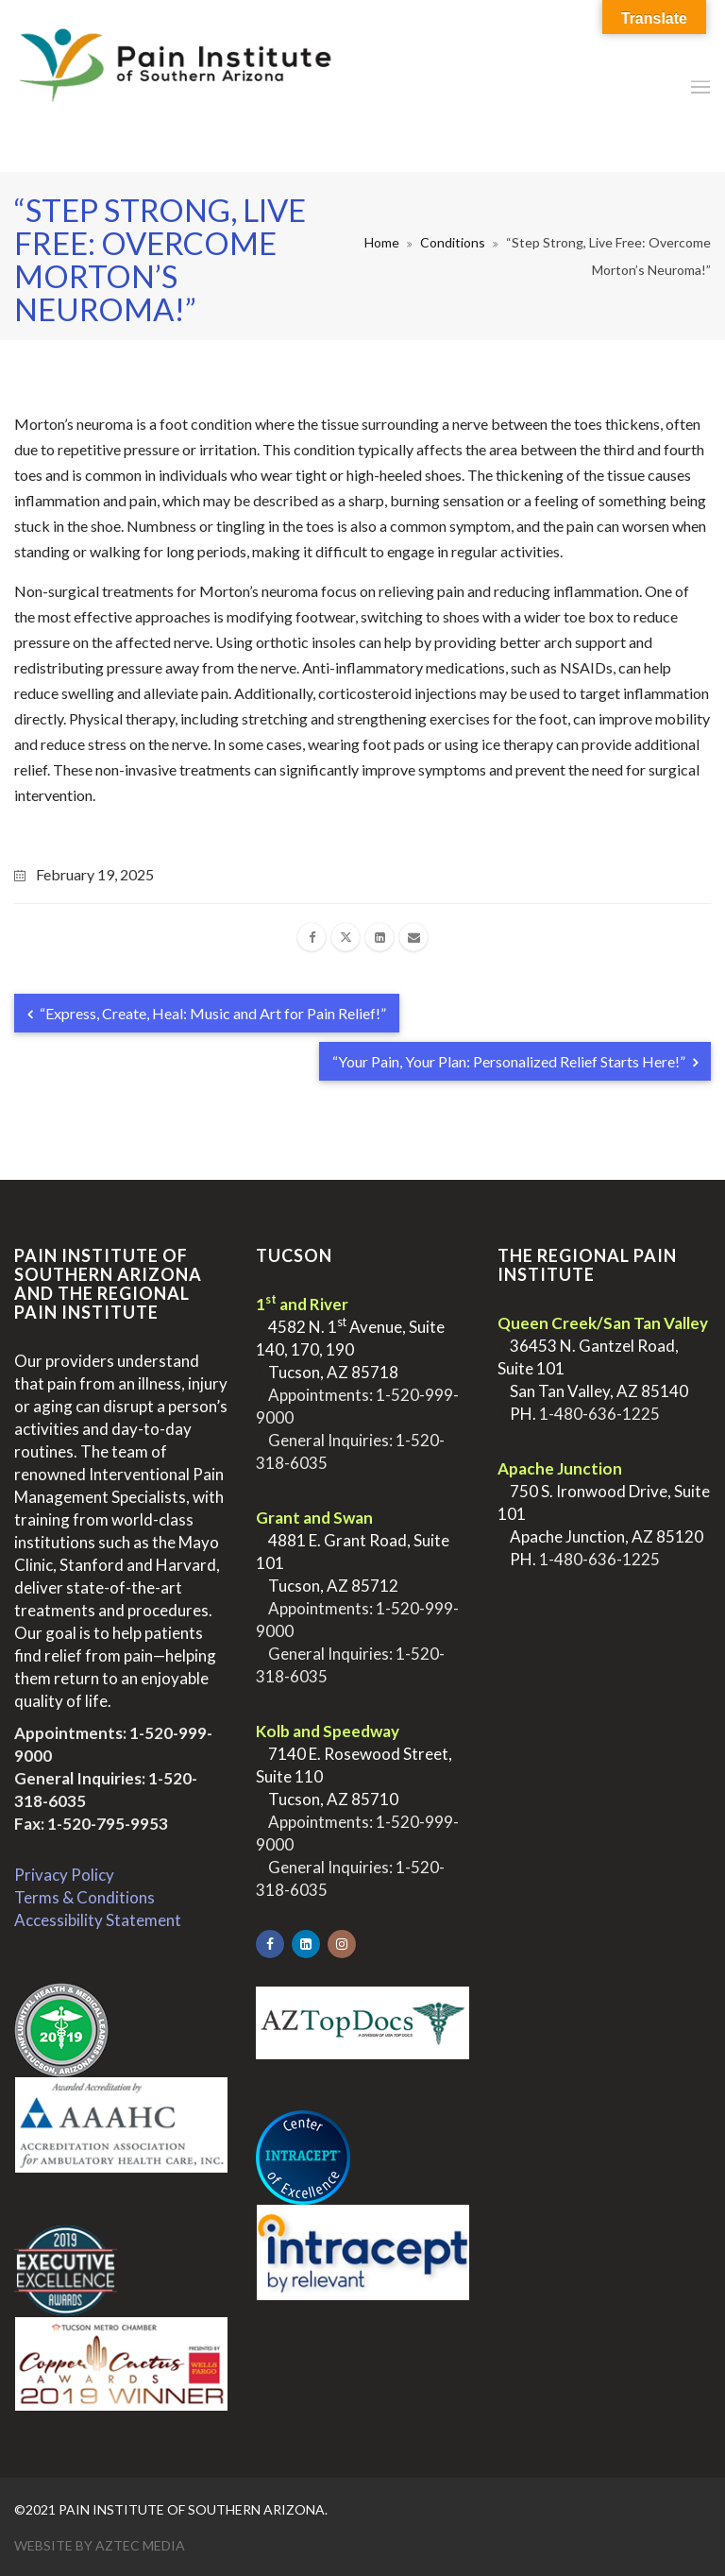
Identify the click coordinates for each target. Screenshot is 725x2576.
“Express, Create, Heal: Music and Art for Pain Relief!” (206, 1013)
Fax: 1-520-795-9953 (91, 1824)
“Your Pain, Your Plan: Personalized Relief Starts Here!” (515, 1061)
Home (381, 242)
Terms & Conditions (84, 1897)
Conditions (452, 242)
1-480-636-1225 (599, 1414)
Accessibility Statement (97, 1920)
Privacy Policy (64, 1875)
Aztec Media (140, 2545)
